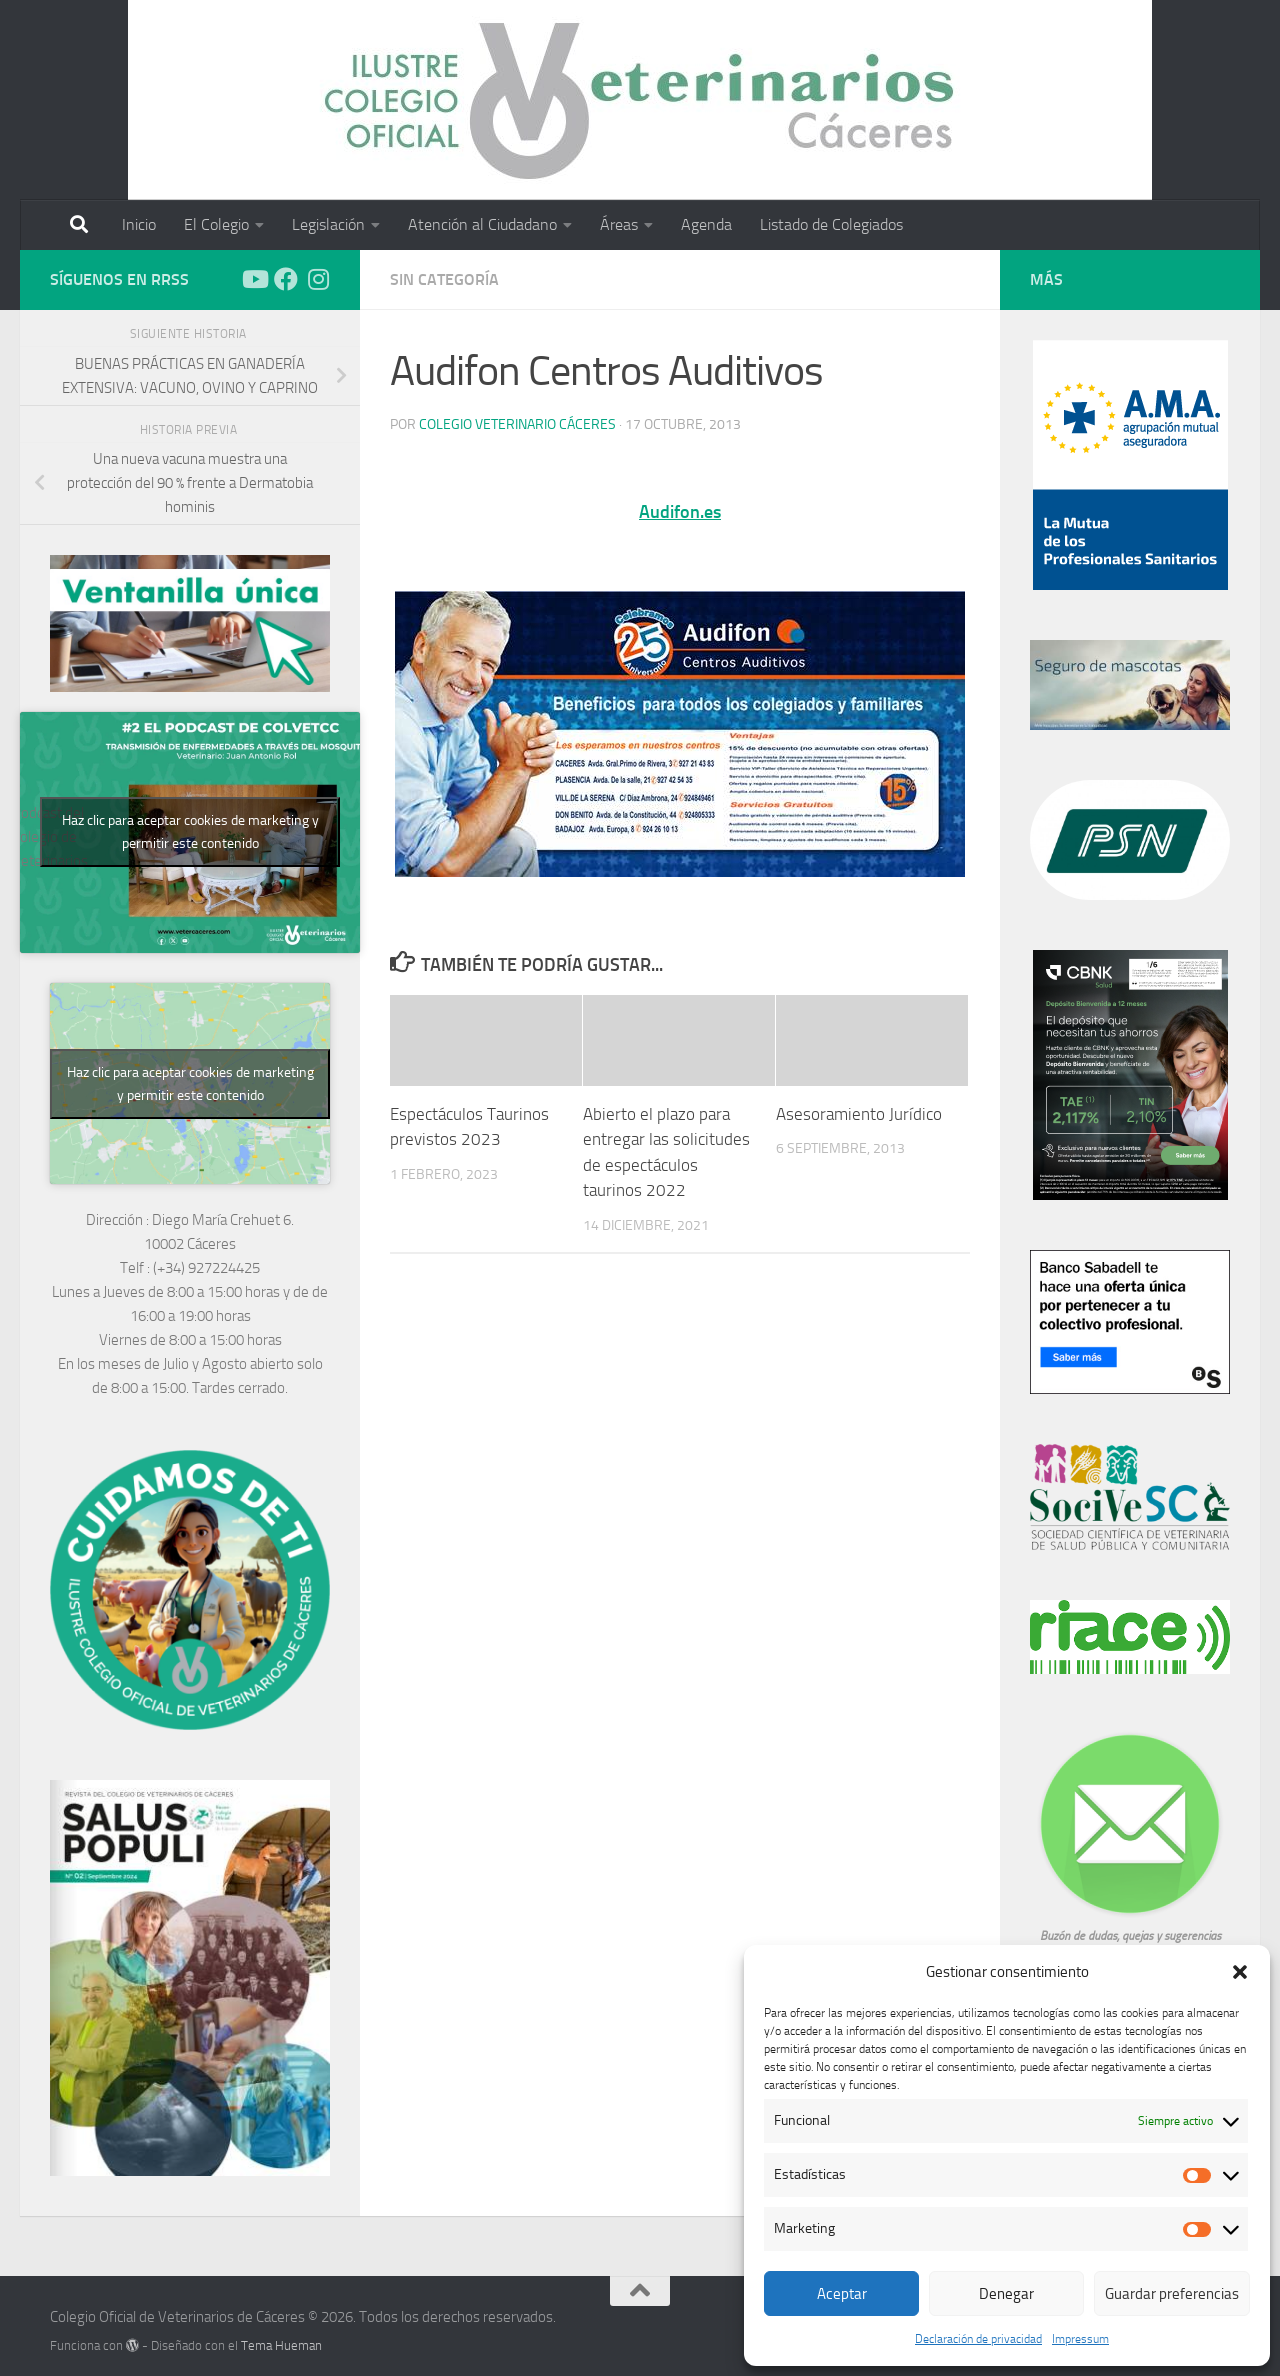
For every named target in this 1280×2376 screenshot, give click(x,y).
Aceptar (842, 2294)
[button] (1240, 1972)
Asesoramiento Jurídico (859, 1114)
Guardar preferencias (1172, 2294)
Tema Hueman (281, 2345)
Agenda (706, 224)
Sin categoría (444, 279)
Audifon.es (680, 512)
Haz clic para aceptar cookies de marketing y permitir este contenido (190, 832)
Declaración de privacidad (978, 2339)
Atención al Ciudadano (482, 224)
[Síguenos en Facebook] (286, 279)
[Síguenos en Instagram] (318, 279)
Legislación (328, 224)
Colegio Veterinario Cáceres (517, 424)
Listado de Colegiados (831, 224)
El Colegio (216, 224)
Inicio (139, 224)
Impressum (1080, 2339)
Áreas (619, 224)
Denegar (1006, 2294)
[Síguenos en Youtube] (254, 279)
